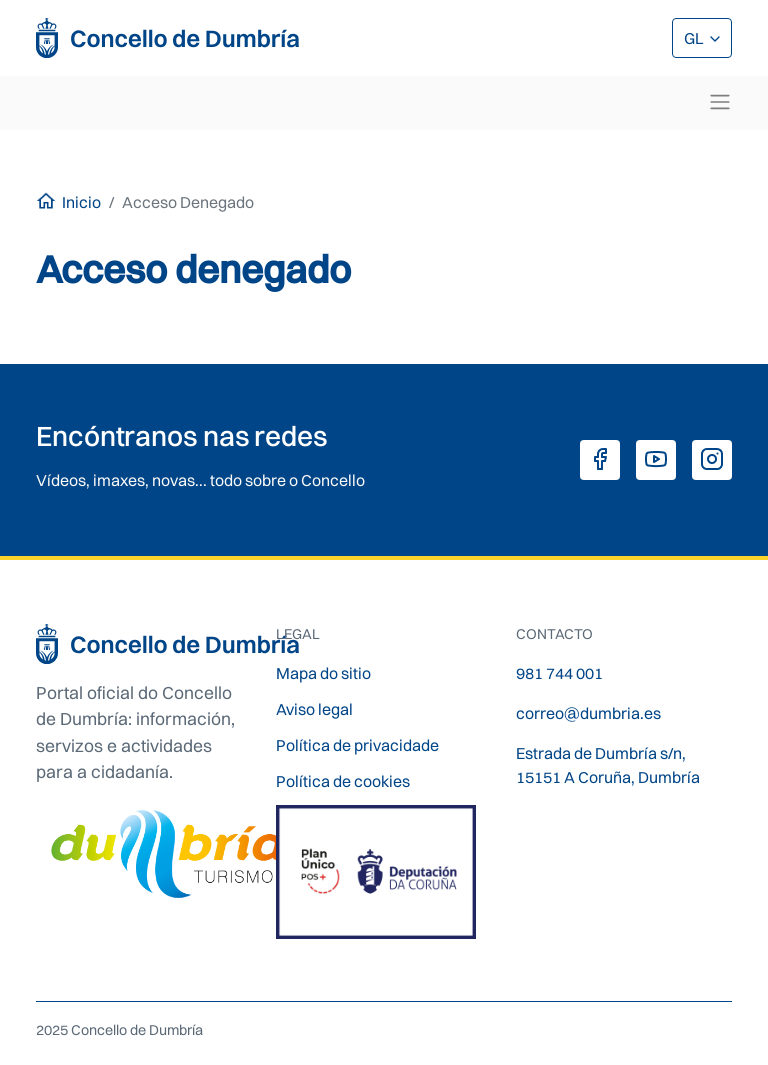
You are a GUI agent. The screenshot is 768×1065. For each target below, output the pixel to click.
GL (695, 38)
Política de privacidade (357, 745)
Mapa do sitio (323, 673)
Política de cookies (343, 781)
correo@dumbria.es (588, 713)
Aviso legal (314, 709)
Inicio (81, 202)
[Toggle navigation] (720, 102)
